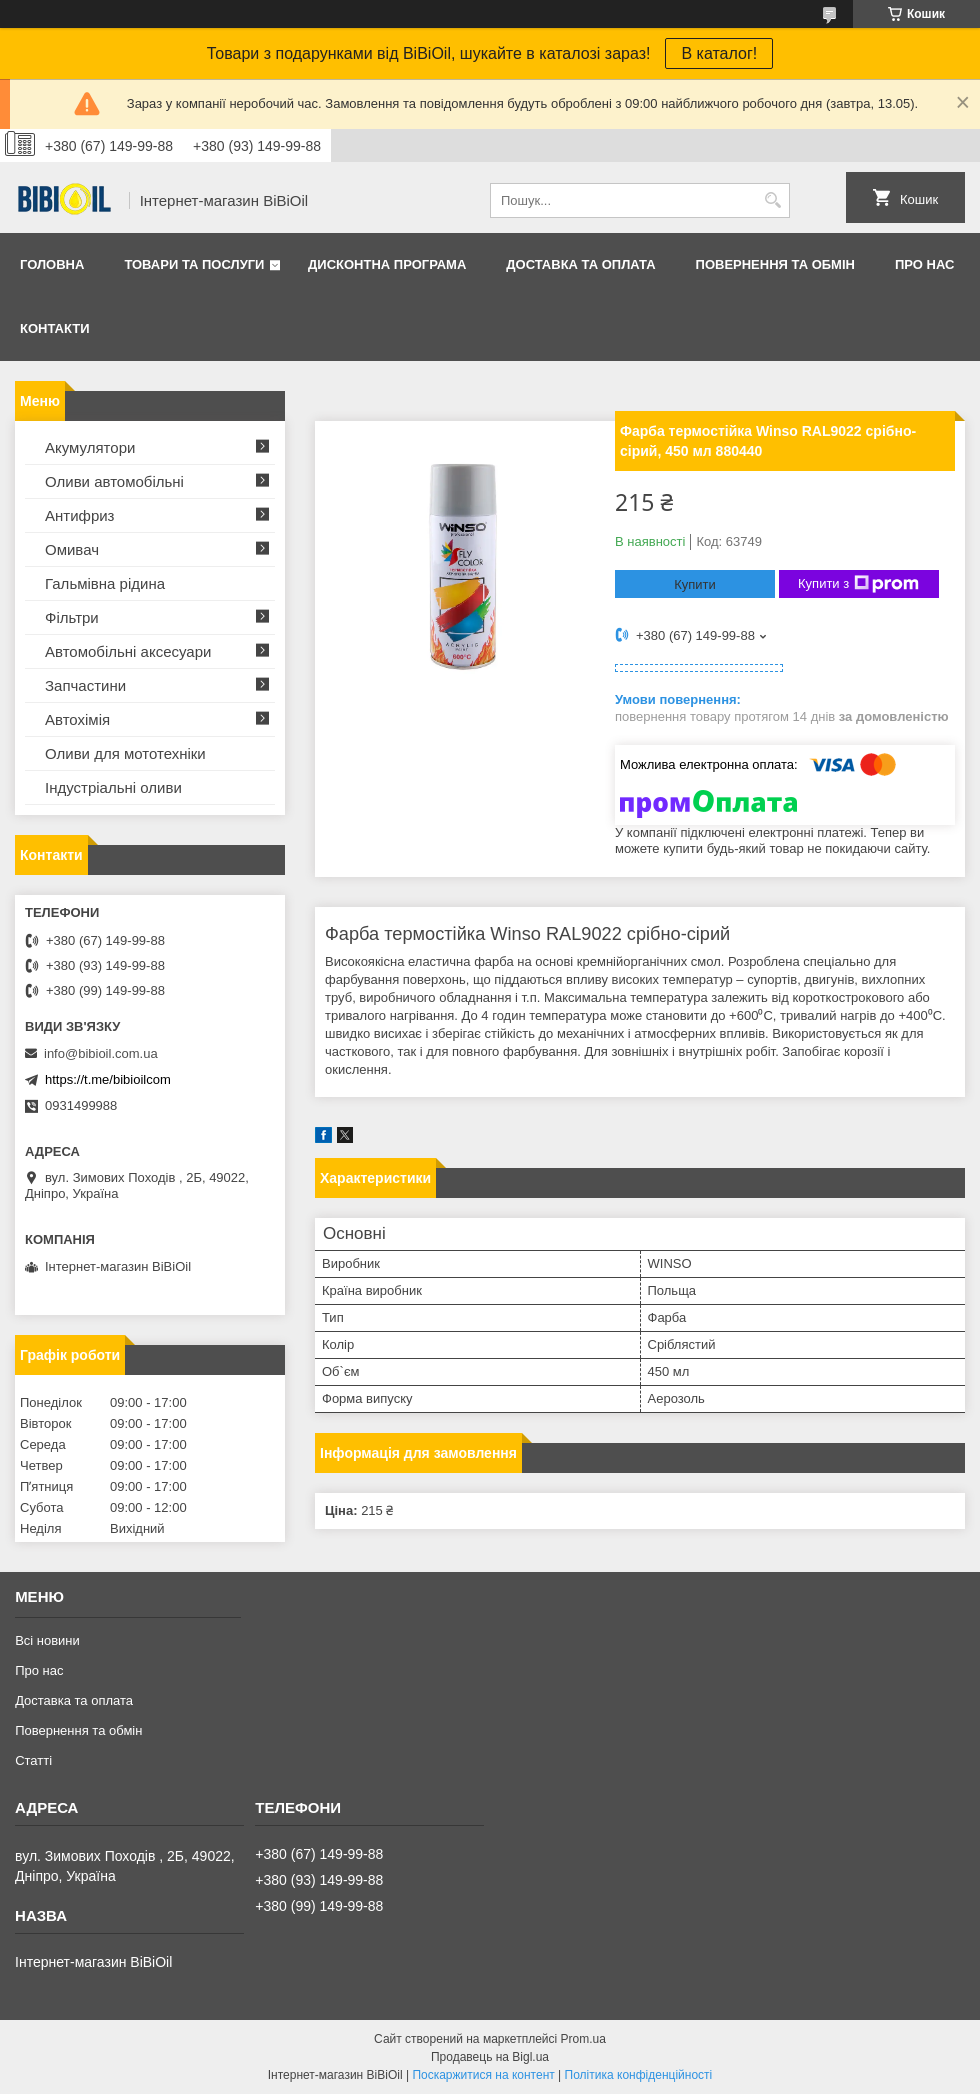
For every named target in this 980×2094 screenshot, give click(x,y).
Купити (695, 584)
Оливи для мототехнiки (125, 753)
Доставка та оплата (580, 264)
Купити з (858, 584)
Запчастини (85, 685)
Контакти (55, 328)
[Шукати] (772, 200)
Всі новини (47, 1640)
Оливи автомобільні (114, 481)
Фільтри (72, 617)
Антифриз (79, 515)
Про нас (924, 264)
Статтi (33, 1760)
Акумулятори (90, 447)
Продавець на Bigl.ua (490, 2057)
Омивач (72, 549)
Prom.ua (583, 2039)
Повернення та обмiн (775, 264)
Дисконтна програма (387, 264)
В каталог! (719, 53)
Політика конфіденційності (639, 2075)
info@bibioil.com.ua (101, 1053)
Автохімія (77, 719)
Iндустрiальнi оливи (113, 787)
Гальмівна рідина (105, 583)
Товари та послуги (194, 264)
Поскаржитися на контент (483, 2075)
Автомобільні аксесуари (128, 651)
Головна (52, 264)
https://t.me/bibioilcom (108, 1079)
